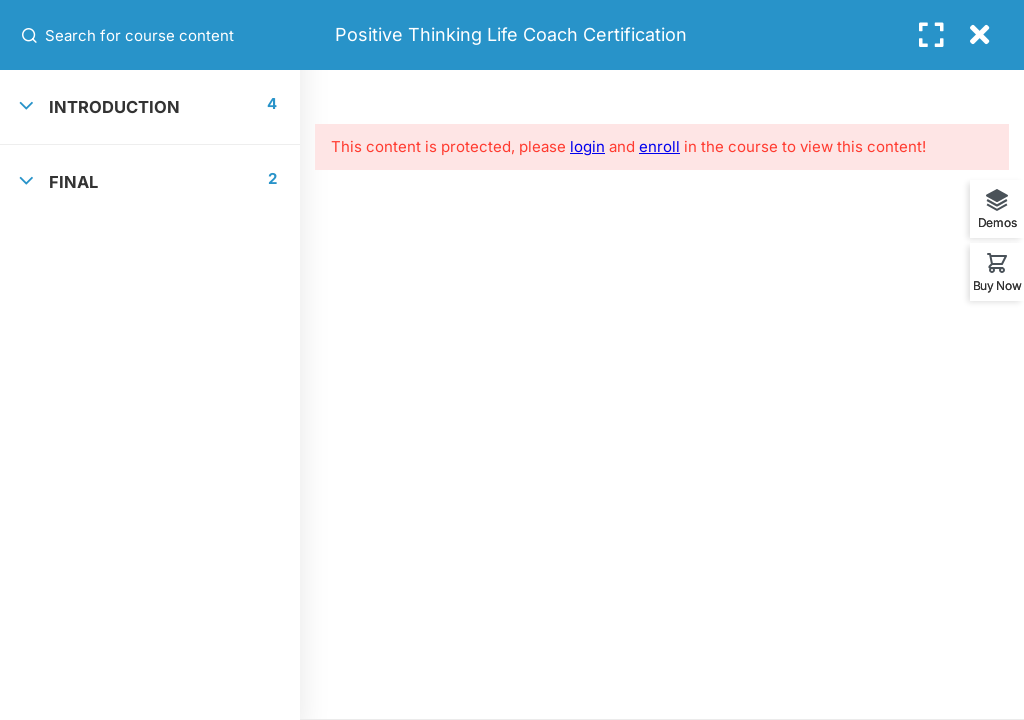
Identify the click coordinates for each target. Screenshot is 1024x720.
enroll (659, 146)
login (587, 146)
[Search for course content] (31, 35)
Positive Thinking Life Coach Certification (511, 34)
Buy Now (997, 285)
